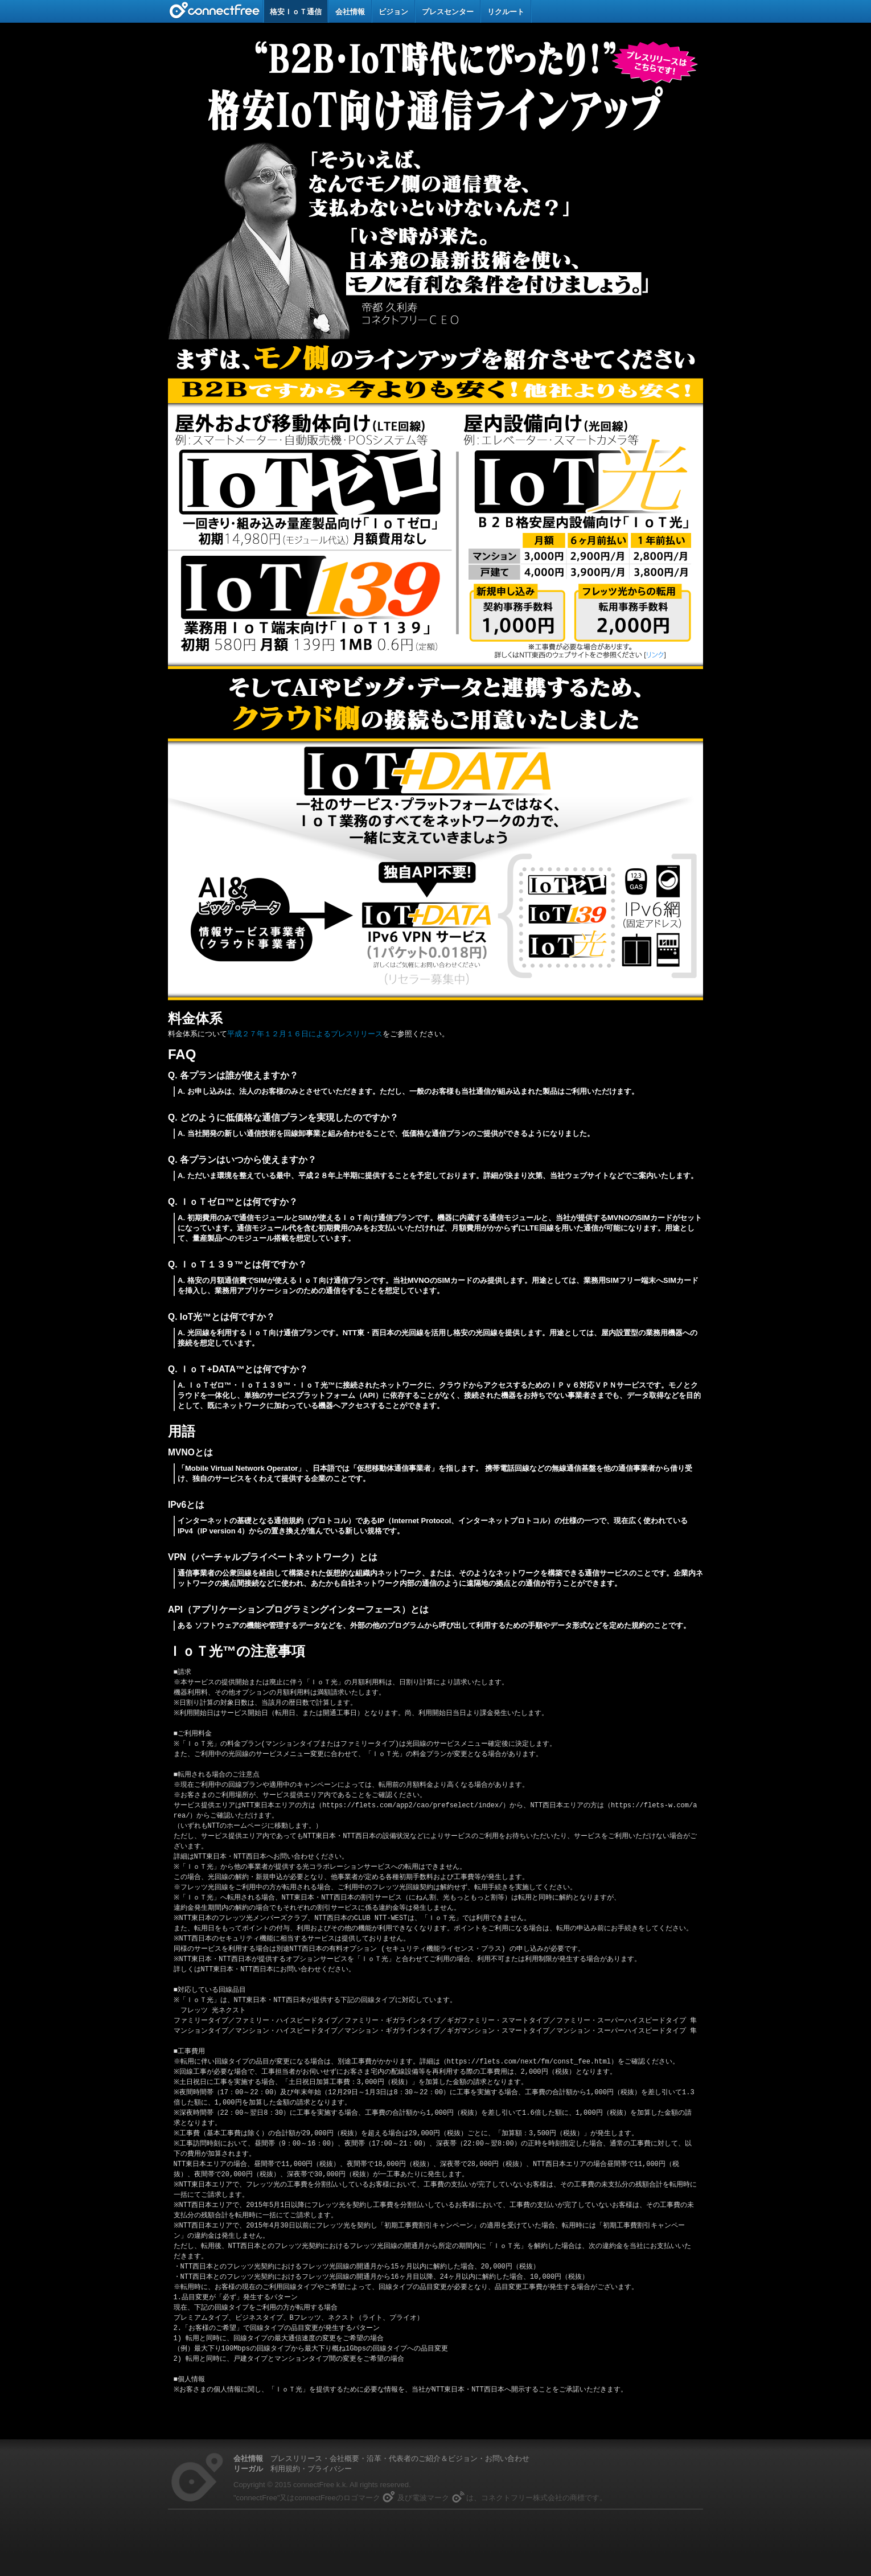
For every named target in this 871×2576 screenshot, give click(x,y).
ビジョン (393, 11)
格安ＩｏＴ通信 (296, 11)
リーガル (248, 2468)
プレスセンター (448, 11)
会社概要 (344, 2458)
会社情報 (350, 11)
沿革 (374, 2458)
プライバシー (329, 2468)
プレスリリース (296, 2458)
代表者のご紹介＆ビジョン (433, 2458)
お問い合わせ (507, 2458)
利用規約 (285, 2468)
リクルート (505, 11)
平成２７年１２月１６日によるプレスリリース (305, 1033)
